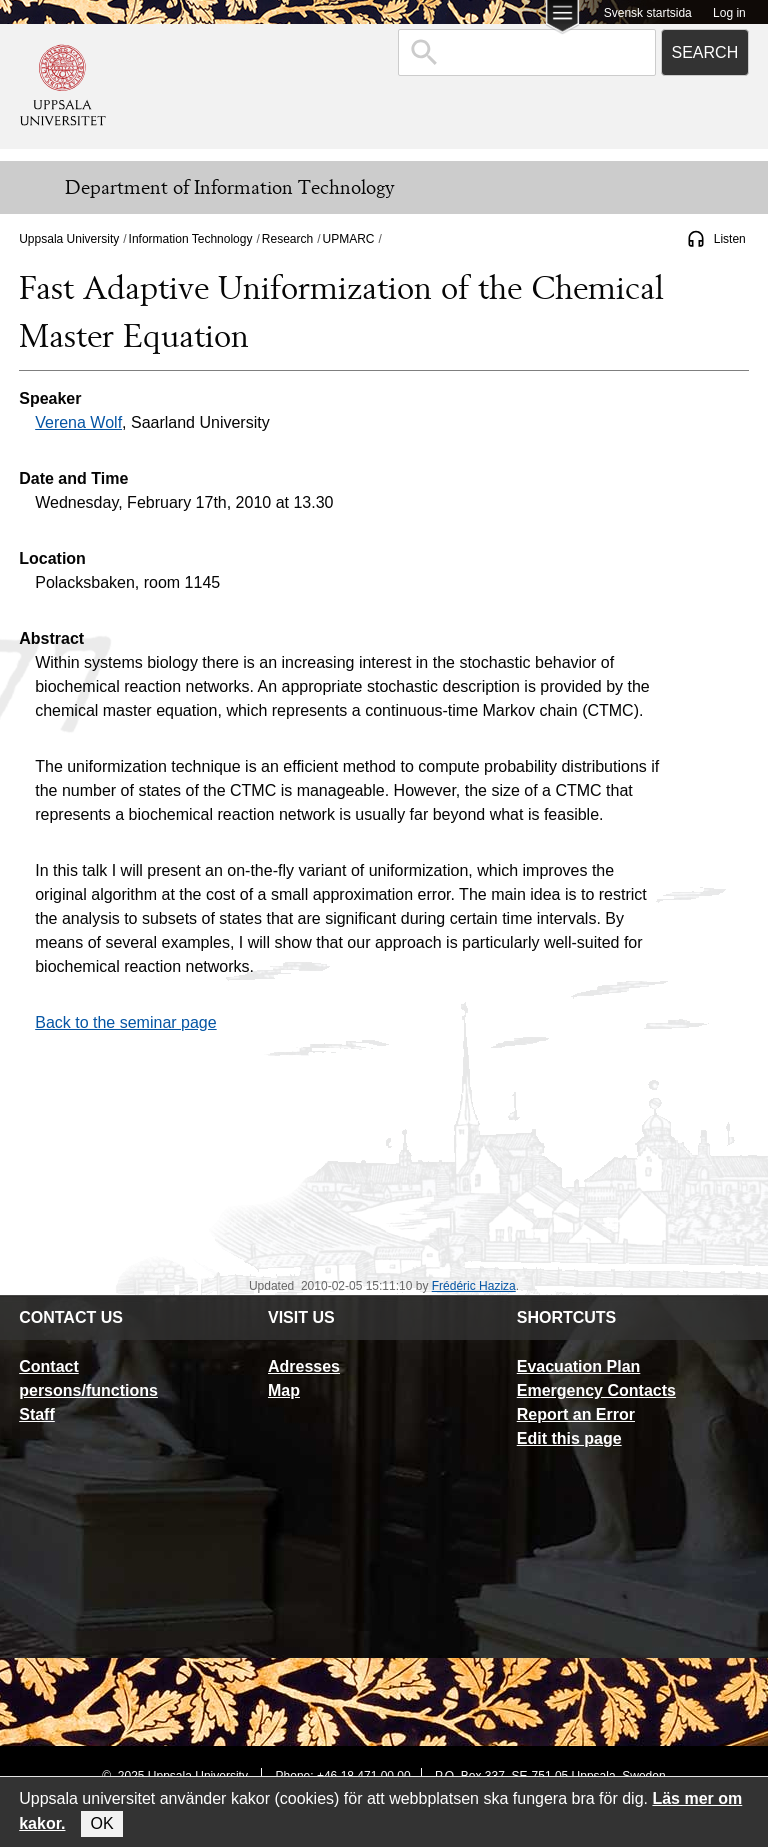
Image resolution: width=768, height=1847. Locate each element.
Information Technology (191, 239)
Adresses (304, 1366)
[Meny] (30, 188)
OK (101, 1823)
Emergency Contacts (596, 1390)
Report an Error (576, 1414)
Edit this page (569, 1438)
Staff (37, 1414)
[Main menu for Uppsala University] (562, 18)
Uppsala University (69, 239)
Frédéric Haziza (474, 1286)
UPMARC (349, 239)
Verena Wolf (78, 422)
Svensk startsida (648, 13)
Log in (729, 13)
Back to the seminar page (125, 1022)
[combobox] (527, 52)
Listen (730, 239)
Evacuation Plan (579, 1366)
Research (287, 239)
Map (284, 1390)
